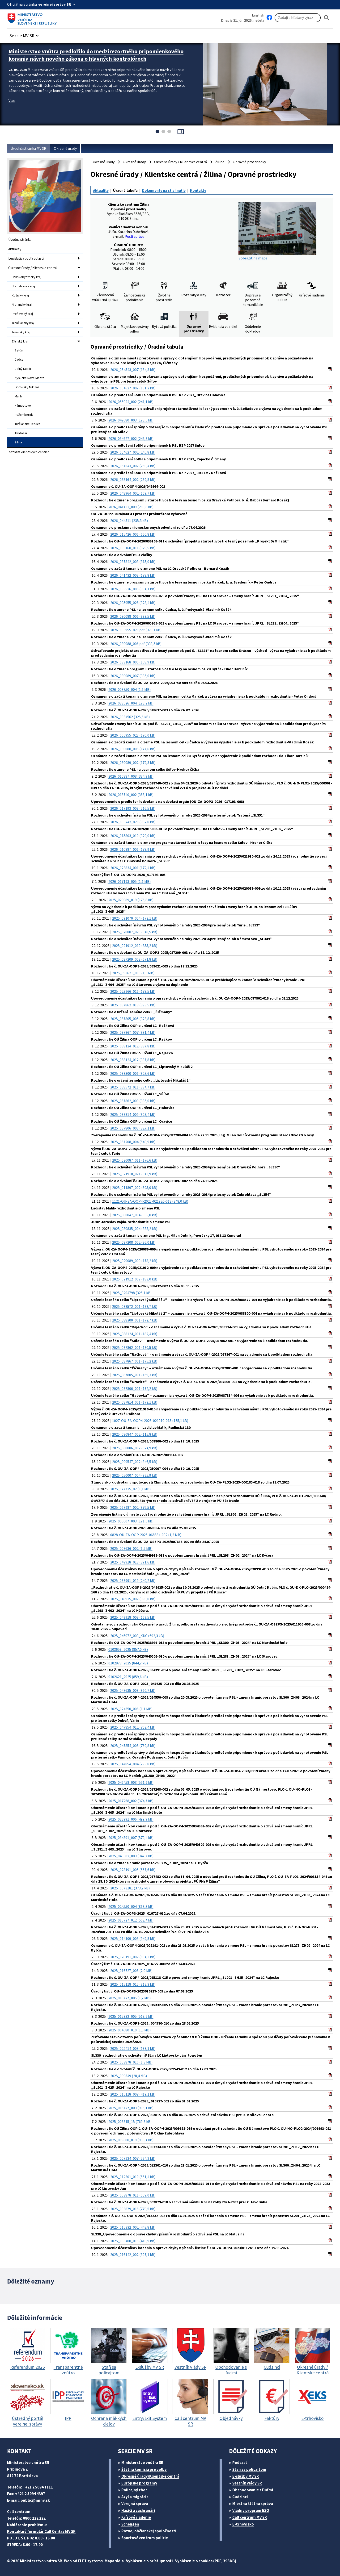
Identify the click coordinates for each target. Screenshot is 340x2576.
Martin (19, 396)
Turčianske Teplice (28, 424)
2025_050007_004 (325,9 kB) (134, 1475)
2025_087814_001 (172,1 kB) (134, 1402)
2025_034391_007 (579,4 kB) (130, 1837)
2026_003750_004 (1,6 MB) (129, 689)
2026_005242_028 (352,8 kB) (132, 822)
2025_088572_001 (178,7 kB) (134, 1306)
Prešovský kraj (22, 314)
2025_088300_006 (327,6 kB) (132, 1073)
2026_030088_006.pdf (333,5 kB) (136, 643)
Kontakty (198, 190)
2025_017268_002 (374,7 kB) (130, 1800)
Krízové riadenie (136, 2517)
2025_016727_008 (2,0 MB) (131, 1970)
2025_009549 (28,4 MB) (128, 2075)
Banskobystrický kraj (26, 277)
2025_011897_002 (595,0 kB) (134, 1187)
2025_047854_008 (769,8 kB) (132, 1745)
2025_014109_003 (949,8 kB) (132, 1938)
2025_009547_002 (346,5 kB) (134, 1461)
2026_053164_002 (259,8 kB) (132, 479)
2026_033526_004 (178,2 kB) (130, 703)
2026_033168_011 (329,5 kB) (132, 548)
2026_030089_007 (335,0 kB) (132, 675)
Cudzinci (240, 2496)
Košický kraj (20, 295)
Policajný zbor (134, 2490)
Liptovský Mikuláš (27, 387)
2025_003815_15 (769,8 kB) (130, 2121)
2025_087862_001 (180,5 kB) (134, 1347)
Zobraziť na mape (277, 231)
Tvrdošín (21, 433)
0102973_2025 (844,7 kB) (128, 1663)
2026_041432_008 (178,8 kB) (132, 575)
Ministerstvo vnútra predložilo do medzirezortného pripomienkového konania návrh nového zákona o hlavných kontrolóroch (95, 55)
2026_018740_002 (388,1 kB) (130, 794)
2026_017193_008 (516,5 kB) (132, 808)
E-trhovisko (243, 2524)
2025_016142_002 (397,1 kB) (132, 2254)
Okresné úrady (65, 148)
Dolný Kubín (23, 369)
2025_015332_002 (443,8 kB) (132, 2227)
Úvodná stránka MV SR (28, 148)
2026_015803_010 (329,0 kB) (132, 835)
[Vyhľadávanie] (298, 17)
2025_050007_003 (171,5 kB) (130, 1521)
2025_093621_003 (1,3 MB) (133, 973)
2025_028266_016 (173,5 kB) (132, 991)
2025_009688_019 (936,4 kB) (130, 2140)
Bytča (19, 350)
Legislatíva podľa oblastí (26, 258)
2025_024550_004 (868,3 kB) (130, 1906)
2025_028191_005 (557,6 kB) (132, 1869)
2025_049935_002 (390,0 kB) (132, 1598)
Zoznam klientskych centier (28, 452)
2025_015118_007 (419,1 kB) (132, 2094)
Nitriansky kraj (22, 304)
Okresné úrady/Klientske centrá (150, 2476)
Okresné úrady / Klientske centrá (32, 268)
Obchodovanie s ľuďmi (252, 2490)
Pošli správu (134, 236)
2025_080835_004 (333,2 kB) (134, 1228)
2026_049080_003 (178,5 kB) (130, 420)
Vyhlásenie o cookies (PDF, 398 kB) (205, 2560)
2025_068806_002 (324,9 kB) (134, 1448)
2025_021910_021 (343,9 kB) (134, 1173)
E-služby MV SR (245, 2476)
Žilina (18, 442)
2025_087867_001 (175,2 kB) (134, 1361)
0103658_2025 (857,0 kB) (128, 1649)
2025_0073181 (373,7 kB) (130, 1888)
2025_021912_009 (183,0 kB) (134, 1279)
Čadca (19, 359)
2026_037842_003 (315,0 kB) (132, 561)
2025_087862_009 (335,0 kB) (132, 1100)
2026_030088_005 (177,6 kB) (132, 748)
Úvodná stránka (19, 239)
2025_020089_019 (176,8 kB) (130, 899)
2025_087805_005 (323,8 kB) (132, 1018)
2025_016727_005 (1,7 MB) (129, 1998)
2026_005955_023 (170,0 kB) (132, 735)
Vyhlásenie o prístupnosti (149, 2560)
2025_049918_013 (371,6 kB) (132, 1562)
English (258, 15)
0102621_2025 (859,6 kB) (128, 1676)
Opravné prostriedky (249, 161)
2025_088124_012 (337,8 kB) (132, 1046)
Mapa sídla (114, 2560)
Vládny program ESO (250, 2510)
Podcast (239, 2462)
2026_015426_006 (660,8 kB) (132, 534)
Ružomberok (24, 415)
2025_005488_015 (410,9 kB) (132, 2240)
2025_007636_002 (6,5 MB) (131, 1548)
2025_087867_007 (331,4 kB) (132, 1032)
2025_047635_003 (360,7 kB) (132, 1690)
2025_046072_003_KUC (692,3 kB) (137, 1635)
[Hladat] (327, 17)
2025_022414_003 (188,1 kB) (132, 2048)
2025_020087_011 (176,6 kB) (134, 1160)
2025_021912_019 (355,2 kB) (134, 945)
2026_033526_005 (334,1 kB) (132, 589)
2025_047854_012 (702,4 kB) (132, 1727)
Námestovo (23, 405)
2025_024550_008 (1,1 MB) (131, 1708)
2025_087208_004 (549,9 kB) (132, 1141)
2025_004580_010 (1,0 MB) (129, 2030)
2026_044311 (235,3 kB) (129, 520)
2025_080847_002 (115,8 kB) (134, 1434)
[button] (24, 34)
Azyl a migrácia (135, 2496)
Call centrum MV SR (249, 2517)
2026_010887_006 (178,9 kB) (132, 849)
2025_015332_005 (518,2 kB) (130, 2016)
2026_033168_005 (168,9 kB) (132, 662)
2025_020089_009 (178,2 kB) (134, 1260)
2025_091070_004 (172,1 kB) (134, 918)
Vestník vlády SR (247, 2483)
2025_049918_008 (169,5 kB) (132, 1617)
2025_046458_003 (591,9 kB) (130, 1782)
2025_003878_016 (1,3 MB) (131, 2062)
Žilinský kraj (20, 341)
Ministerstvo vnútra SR (142, 2462)
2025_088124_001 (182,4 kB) (134, 1333)
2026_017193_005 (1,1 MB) (129, 881)
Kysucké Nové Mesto (29, 378)
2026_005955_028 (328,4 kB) (132, 602)
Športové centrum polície (144, 2537)
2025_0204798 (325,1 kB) (132, 1292)
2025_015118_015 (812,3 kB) (132, 1984)
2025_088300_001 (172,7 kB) (134, 1320)
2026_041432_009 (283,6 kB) (130, 506)
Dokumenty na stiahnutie (164, 190)
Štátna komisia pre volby (144, 2469)
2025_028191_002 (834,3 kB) (132, 1957)
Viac (11, 100)
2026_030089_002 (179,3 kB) (132, 762)
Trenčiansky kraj (23, 323)
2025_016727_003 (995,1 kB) (130, 2107)
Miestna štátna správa (252, 2503)
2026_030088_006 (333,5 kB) (132, 616)
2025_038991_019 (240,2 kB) (132, 1580)
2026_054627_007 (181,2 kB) (132, 388)
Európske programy (139, 2483)
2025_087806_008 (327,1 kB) (132, 1128)
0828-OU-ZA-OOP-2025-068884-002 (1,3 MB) (145, 1534)
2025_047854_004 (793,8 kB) (132, 1764)
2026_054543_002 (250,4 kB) (132, 465)
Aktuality (14, 249)
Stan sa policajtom (249, 2469)
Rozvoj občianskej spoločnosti (148, 2531)
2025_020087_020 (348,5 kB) (134, 932)
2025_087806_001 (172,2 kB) (134, 1388)
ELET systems (90, 2560)
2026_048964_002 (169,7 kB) (132, 493)
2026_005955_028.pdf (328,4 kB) (136, 630)
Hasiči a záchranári (138, 2510)
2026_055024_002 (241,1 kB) (130, 401)
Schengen (130, 2524)
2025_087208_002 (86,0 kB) (133, 1242)
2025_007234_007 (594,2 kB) (132, 2158)
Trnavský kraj (21, 332)
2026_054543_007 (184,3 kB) (132, 369)
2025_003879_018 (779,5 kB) (132, 2208)
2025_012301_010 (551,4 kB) (132, 2176)
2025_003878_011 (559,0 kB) (132, 2195)
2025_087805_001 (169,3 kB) (134, 1374)
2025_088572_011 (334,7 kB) (132, 1087)
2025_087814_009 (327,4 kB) (132, 1114)
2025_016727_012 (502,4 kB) (130, 1920)
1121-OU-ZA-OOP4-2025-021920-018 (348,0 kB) (150, 1201)
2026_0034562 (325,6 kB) (130, 716)
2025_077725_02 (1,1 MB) (130, 1489)
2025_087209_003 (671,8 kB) (134, 959)
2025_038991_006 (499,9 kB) (130, 1819)
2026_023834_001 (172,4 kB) (132, 867)
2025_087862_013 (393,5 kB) (132, 1005)
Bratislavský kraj (23, 286)
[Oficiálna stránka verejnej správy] (57, 4)
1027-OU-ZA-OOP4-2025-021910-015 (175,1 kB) (150, 1420)
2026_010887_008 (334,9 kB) (130, 776)
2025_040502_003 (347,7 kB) (130, 1856)
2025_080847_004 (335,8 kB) (134, 1215)
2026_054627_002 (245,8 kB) (130, 438)
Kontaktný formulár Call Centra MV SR (41, 2531)
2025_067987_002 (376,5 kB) (132, 1507)
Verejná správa (134, 2503)
